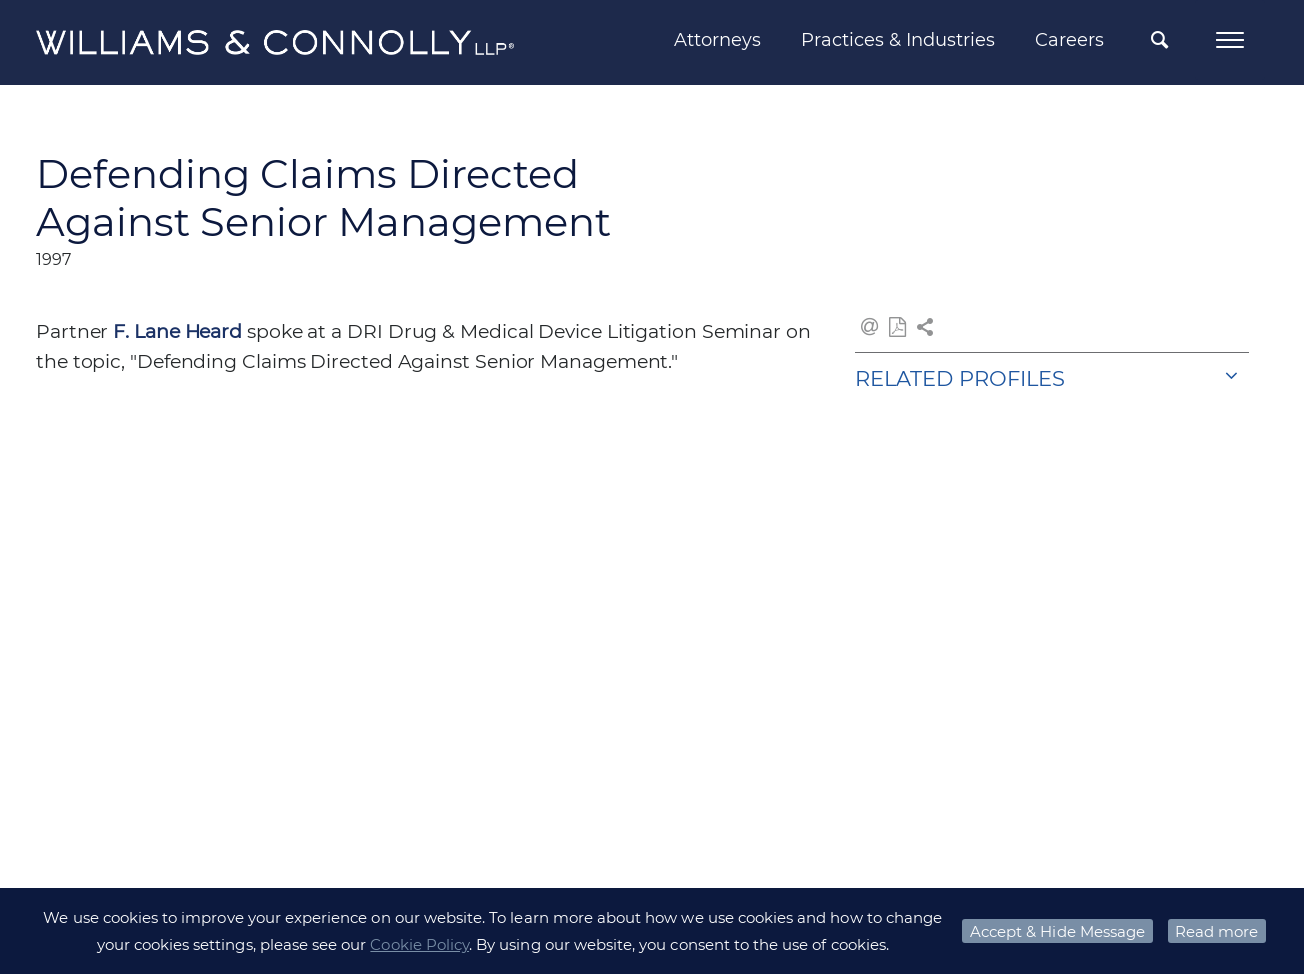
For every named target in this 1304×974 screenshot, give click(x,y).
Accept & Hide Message (1057, 931)
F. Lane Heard (177, 331)
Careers (1069, 40)
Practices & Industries (898, 40)
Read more (1216, 931)
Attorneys (717, 40)
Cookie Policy (419, 944)
